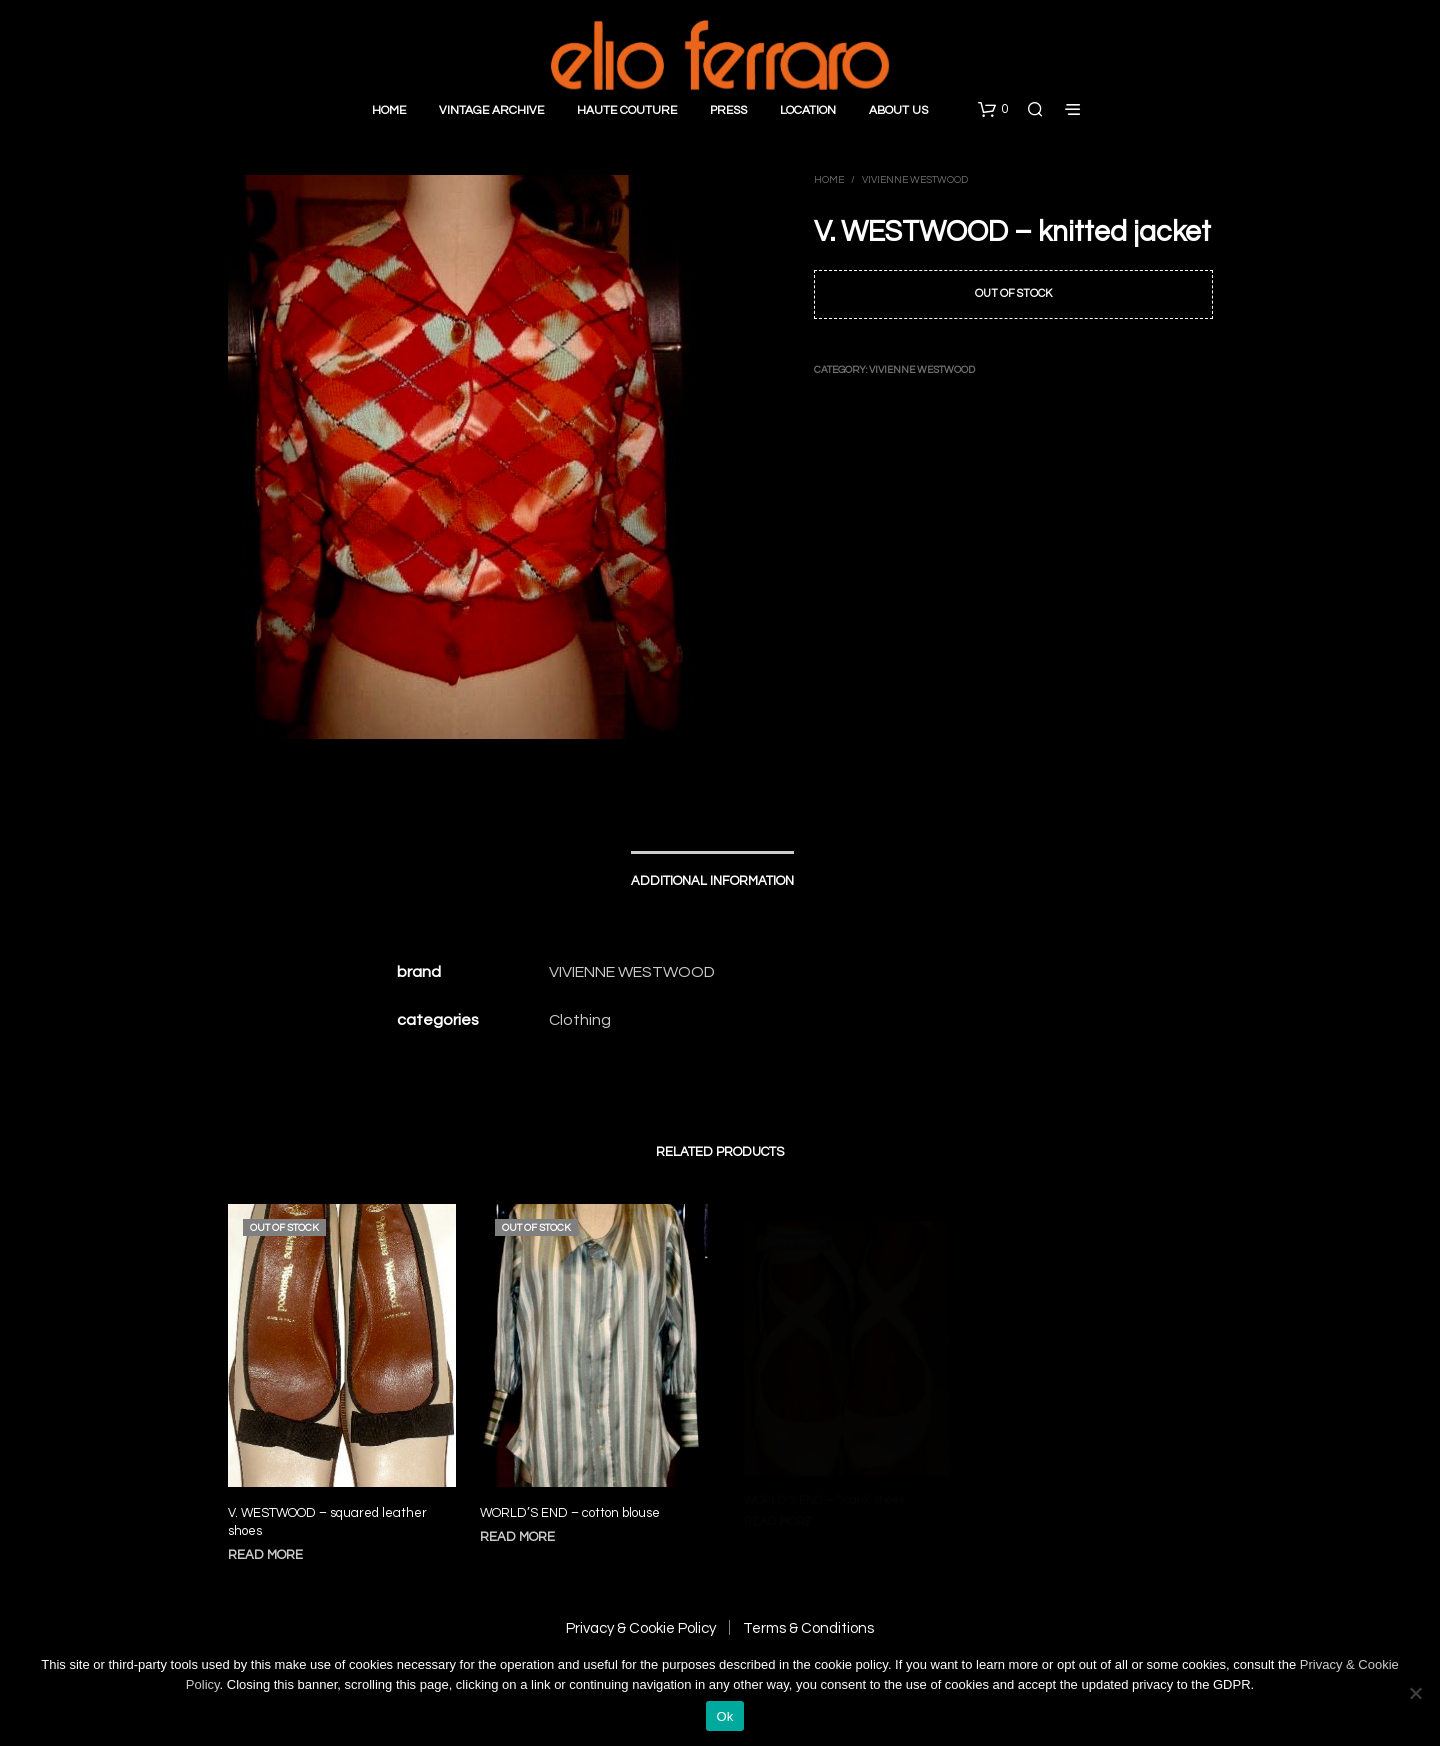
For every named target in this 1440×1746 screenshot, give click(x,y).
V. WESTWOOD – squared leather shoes (327, 1522)
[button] (993, 110)
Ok (724, 1716)
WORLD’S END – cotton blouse (572, 1503)
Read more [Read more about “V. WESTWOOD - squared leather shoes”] (265, 1555)
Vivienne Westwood (915, 180)
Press (728, 110)
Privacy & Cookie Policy (641, 1628)
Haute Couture (627, 110)
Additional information (712, 881)
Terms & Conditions (808, 1628)
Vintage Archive (491, 110)
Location (808, 110)
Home (389, 110)
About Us (898, 110)
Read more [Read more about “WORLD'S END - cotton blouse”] (523, 1526)
